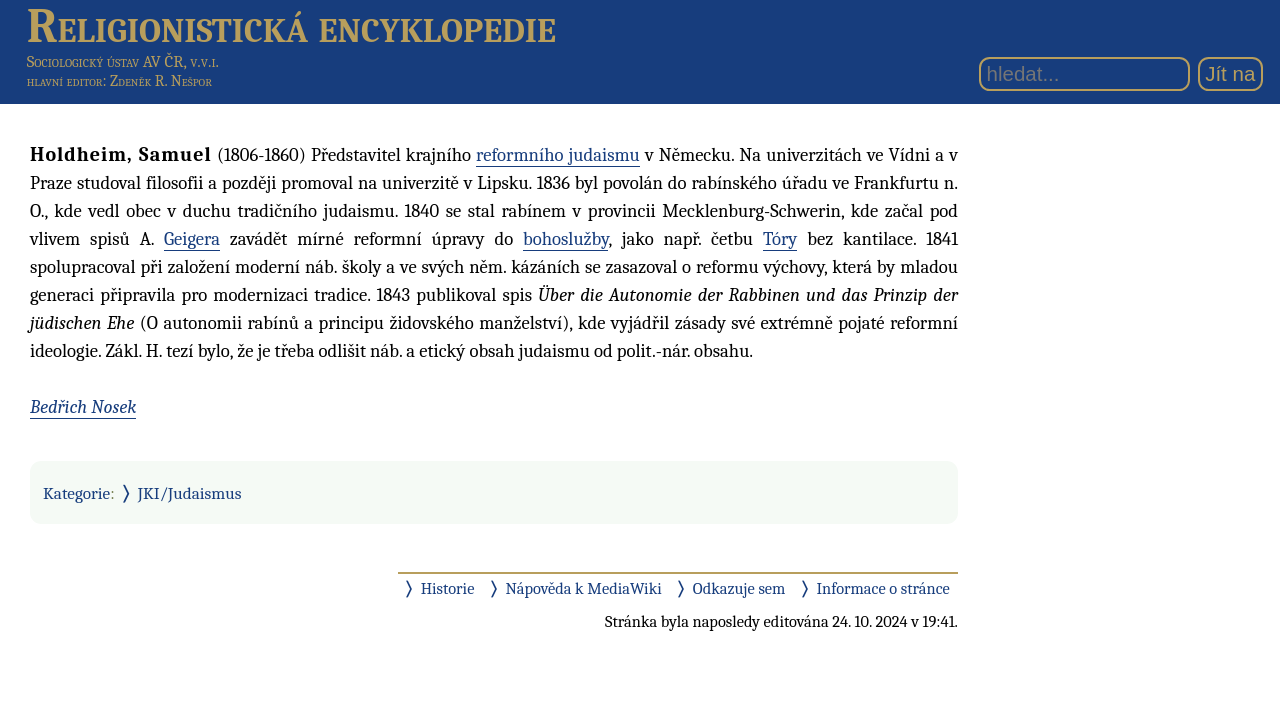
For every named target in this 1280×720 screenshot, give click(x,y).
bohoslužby (565, 239)
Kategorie (76, 493)
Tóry (780, 239)
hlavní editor (65, 81)
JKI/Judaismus (190, 493)
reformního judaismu (558, 155)
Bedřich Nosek (83, 407)
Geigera (192, 239)
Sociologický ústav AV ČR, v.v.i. (123, 61)
